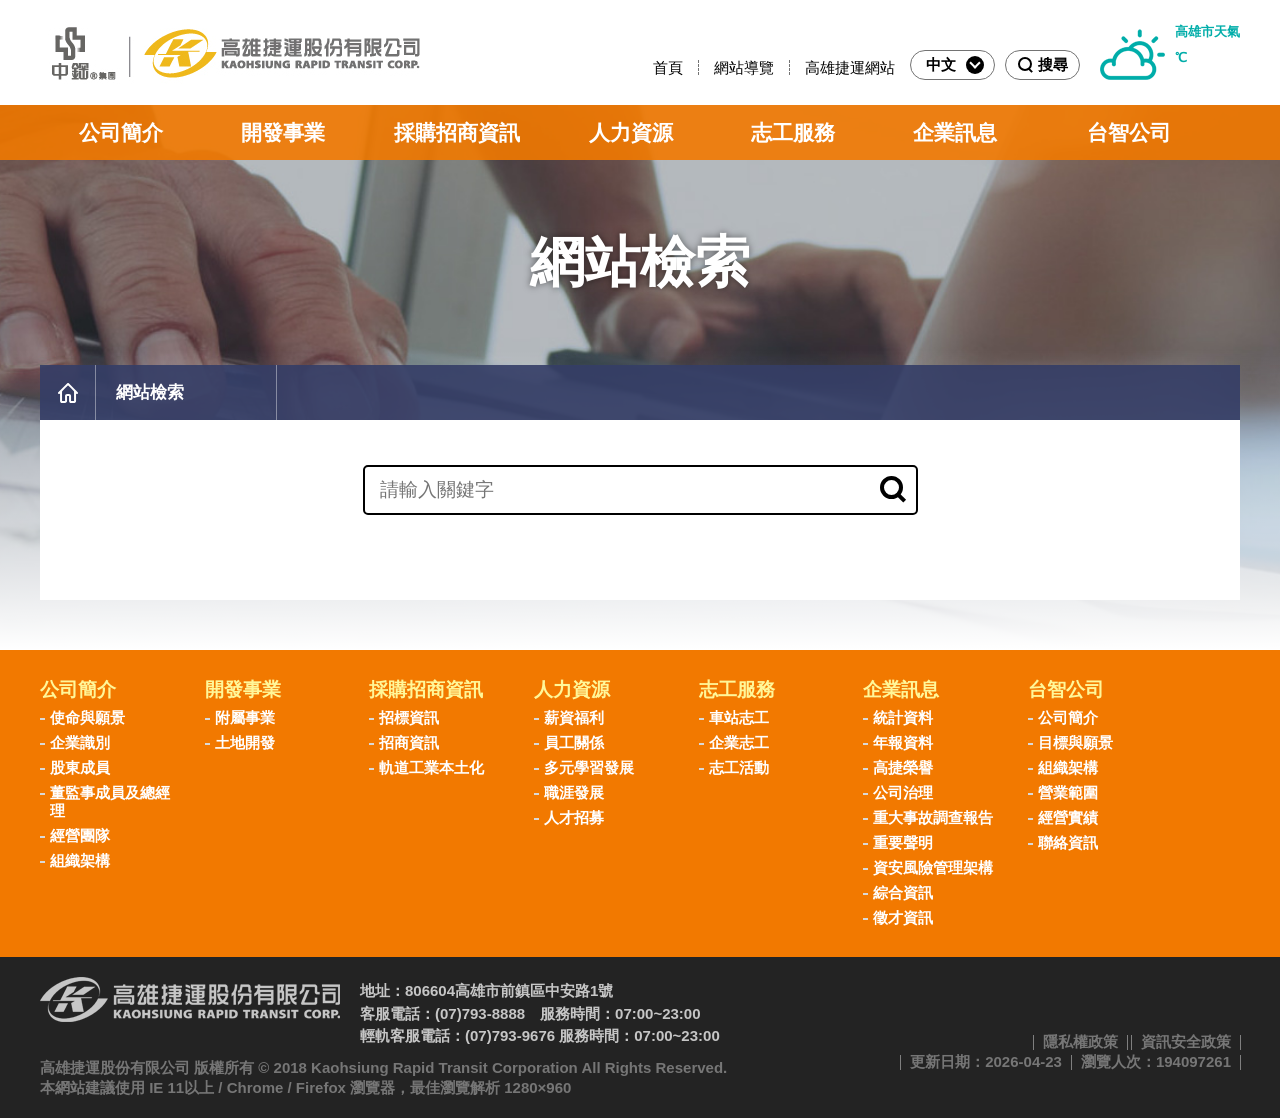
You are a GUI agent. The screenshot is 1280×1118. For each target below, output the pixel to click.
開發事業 (283, 132)
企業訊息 (955, 132)
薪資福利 (574, 717)
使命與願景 (87, 717)
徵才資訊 (903, 917)
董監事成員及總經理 (110, 801)
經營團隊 (80, 835)
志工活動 (739, 767)
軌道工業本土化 (431, 767)
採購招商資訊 (457, 132)
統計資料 (903, 717)
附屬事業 (245, 717)
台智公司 (1129, 132)
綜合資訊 (903, 892)
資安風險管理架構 (933, 867)
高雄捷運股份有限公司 (230, 52)
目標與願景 (1075, 742)
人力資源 (631, 132)
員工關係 (574, 742)
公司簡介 (121, 132)
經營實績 (1068, 817)
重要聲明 (903, 842)
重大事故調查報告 (933, 817)
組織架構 (80, 860)
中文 (955, 65)
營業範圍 (1068, 792)
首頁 (668, 67)
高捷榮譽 (903, 767)
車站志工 (739, 717)
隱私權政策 (1080, 1041)
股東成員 (80, 767)
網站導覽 (744, 67)
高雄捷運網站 (850, 67)
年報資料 (903, 742)
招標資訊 (409, 717)
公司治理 (903, 792)
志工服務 (793, 132)
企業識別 (80, 742)
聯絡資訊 (1068, 842)
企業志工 (739, 742)
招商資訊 (409, 742)
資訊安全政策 (1186, 1041)
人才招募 (574, 817)
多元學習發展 (589, 767)
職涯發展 (574, 792)
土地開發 (245, 742)
